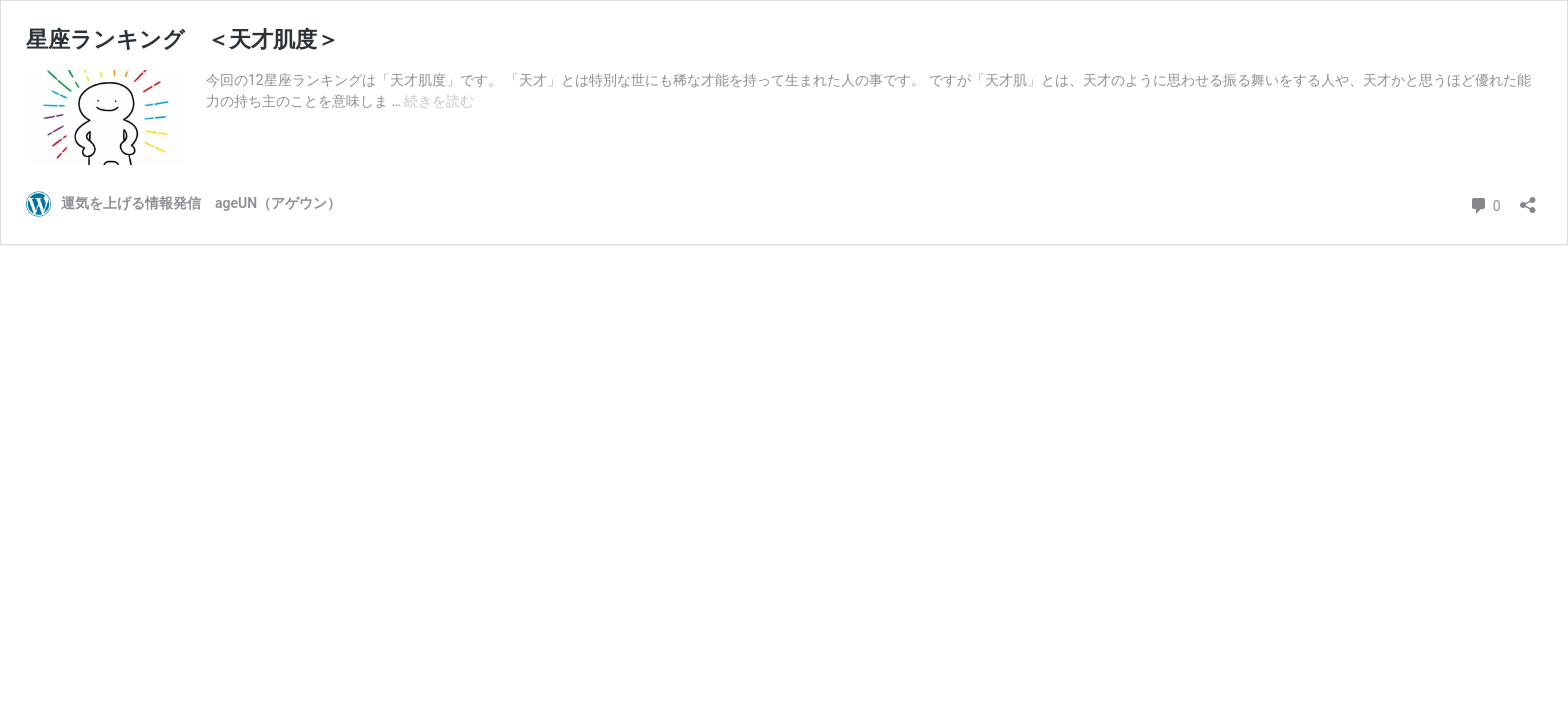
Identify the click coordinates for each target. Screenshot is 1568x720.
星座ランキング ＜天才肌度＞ (182, 39)
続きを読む (439, 101)
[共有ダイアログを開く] (1528, 198)
